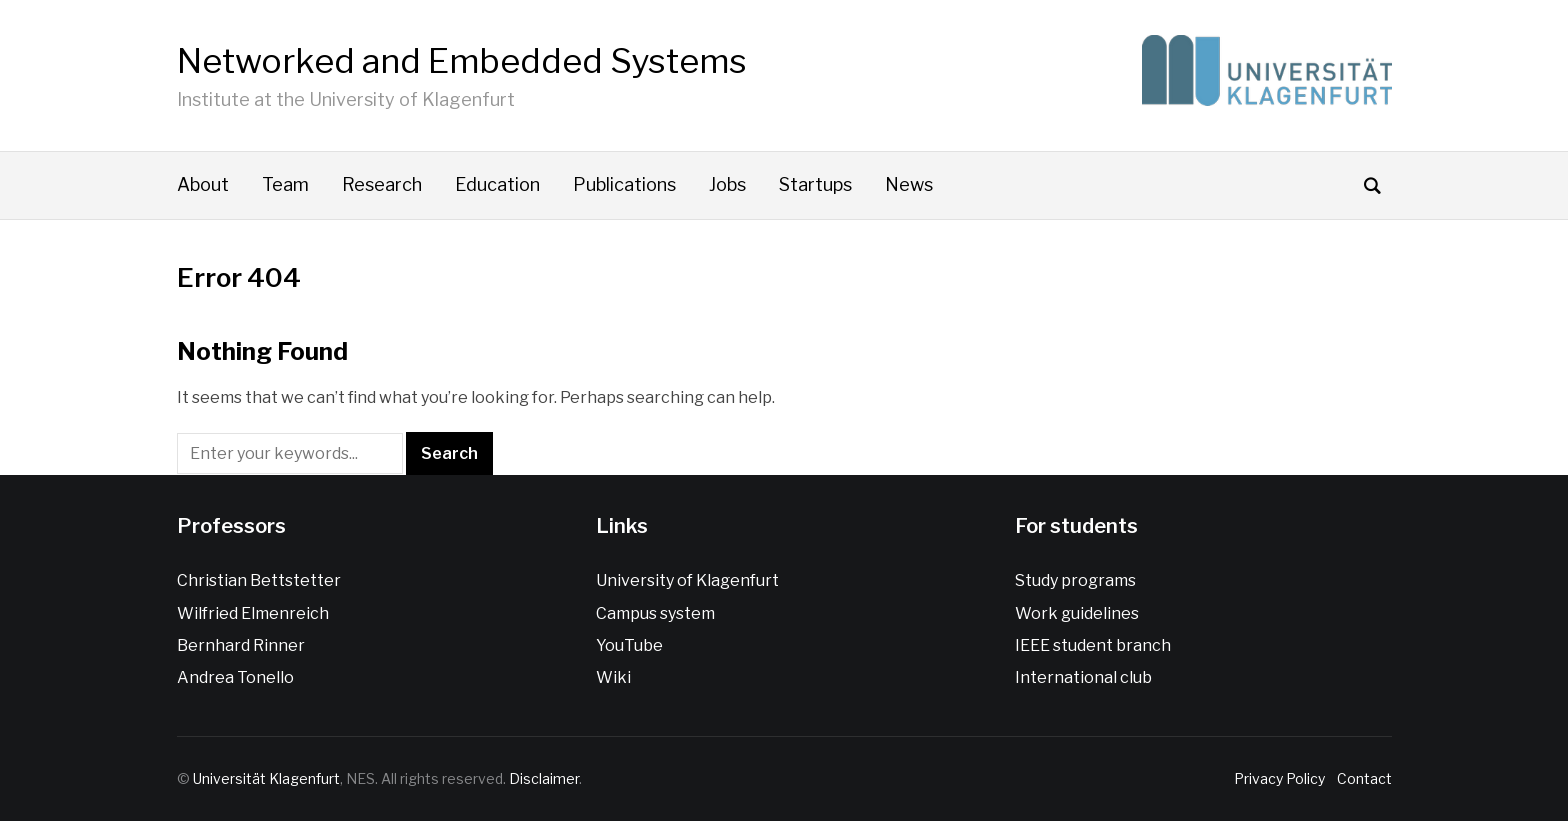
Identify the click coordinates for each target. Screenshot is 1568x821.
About (203, 184)
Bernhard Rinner (241, 645)
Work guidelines (1077, 613)
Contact (1361, 778)
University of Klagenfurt (687, 580)
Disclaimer (544, 778)
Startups (815, 184)
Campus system (655, 613)
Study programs (1075, 580)
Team (285, 184)
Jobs (727, 184)
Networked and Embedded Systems (462, 60)
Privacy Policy (1282, 778)
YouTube (629, 645)
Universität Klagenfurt (266, 778)
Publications (624, 184)
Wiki (613, 677)
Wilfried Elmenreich (253, 613)
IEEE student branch (1093, 645)
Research (382, 184)
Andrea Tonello (235, 677)
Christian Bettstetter (259, 580)
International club (1083, 677)
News (909, 184)
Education (497, 184)
